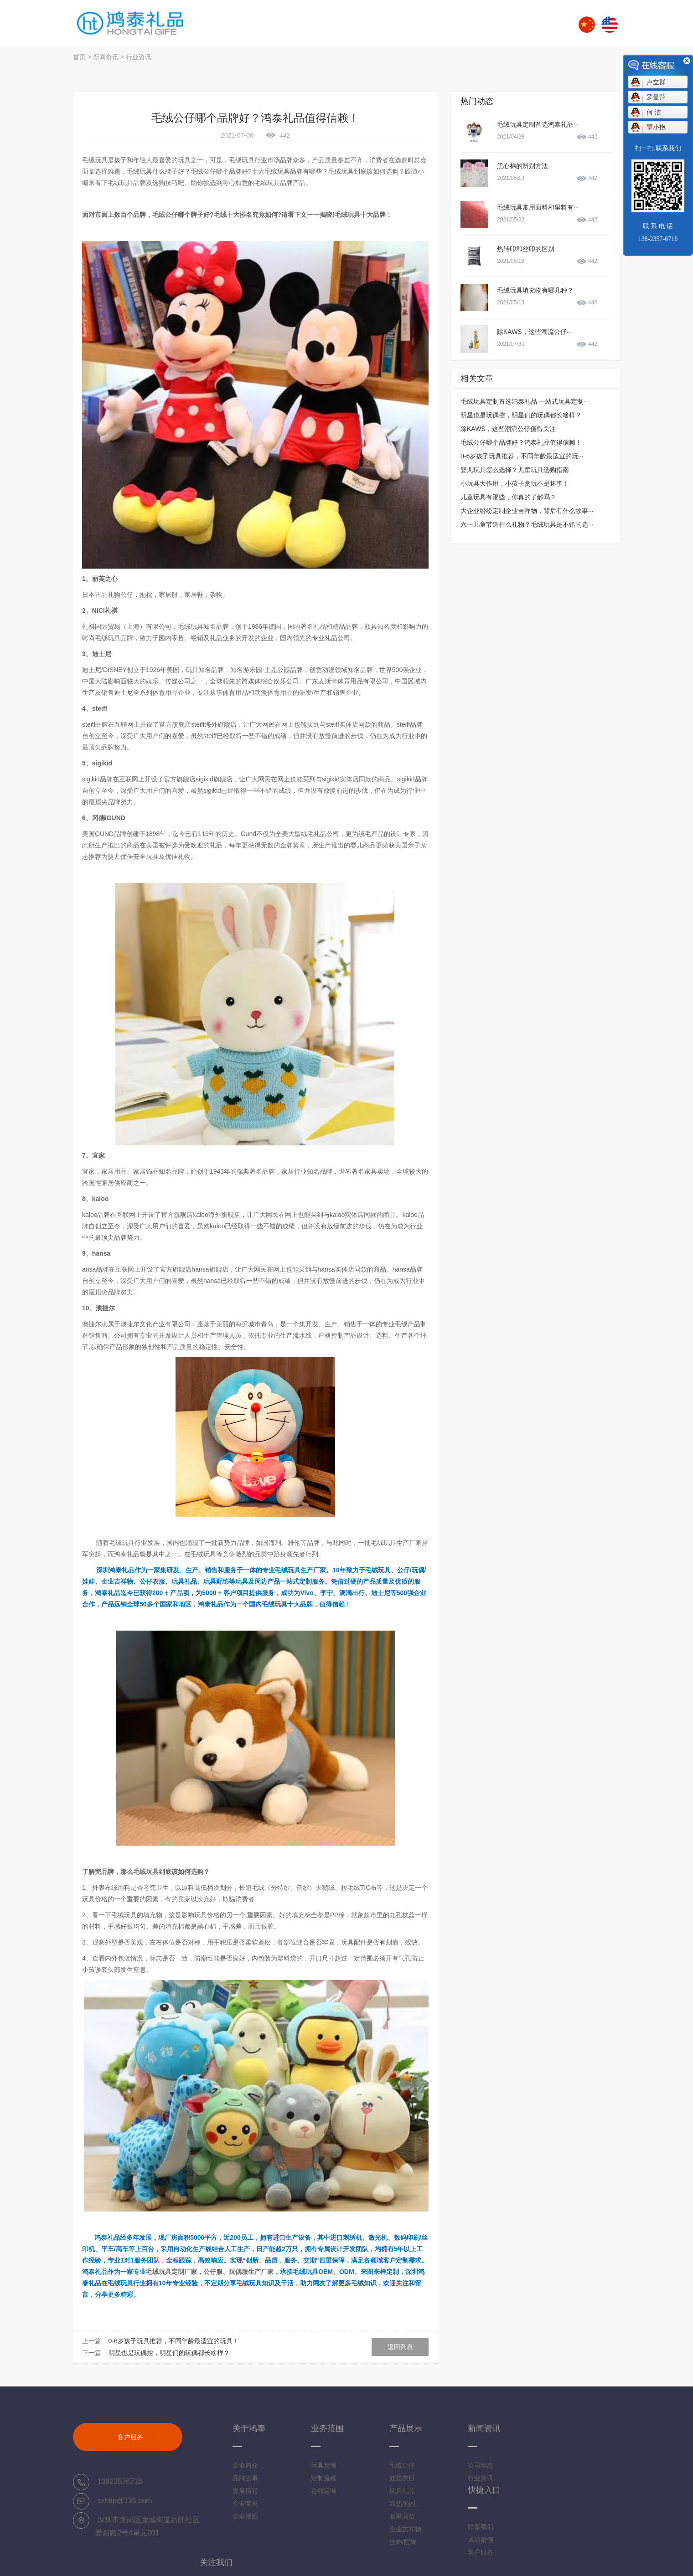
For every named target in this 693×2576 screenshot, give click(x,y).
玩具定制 (323, 2465)
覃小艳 (656, 127)
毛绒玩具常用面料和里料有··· (538, 207)
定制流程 (323, 2478)
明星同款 (402, 2516)
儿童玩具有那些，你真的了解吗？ (508, 497)
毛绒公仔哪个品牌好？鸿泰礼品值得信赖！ (521, 442)
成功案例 (480, 2539)
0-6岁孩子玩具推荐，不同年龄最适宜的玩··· (522, 456)
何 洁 (653, 112)
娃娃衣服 (402, 2478)
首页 (79, 57)
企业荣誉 (245, 2503)
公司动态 (480, 2465)
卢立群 (656, 82)
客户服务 (130, 2437)
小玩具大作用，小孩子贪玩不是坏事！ (514, 483)
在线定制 (323, 2490)
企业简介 (245, 2465)
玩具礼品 (402, 2490)
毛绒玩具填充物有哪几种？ (535, 290)
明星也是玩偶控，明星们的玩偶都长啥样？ (169, 2352)
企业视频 (245, 2516)
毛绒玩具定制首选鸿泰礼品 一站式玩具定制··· (524, 401)
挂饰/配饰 (403, 2541)
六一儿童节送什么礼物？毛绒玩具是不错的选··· (527, 524)
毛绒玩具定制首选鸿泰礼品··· (538, 124)
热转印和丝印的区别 (525, 248)
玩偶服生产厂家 (251, 2271)
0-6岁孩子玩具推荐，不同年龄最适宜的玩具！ (174, 2341)
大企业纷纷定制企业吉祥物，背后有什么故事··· (527, 510)
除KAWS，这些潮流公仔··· (534, 331)
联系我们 (480, 2526)
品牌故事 (245, 2478)
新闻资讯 (106, 57)
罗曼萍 (656, 97)
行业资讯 (138, 57)
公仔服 (212, 2271)
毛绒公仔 (402, 2465)
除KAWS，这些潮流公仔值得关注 (508, 428)
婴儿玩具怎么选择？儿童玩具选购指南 (514, 469)
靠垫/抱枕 (403, 2503)
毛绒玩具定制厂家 (171, 2271)
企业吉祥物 (405, 2529)
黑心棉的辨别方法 (522, 165)
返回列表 (400, 2346)
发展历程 (245, 2490)
